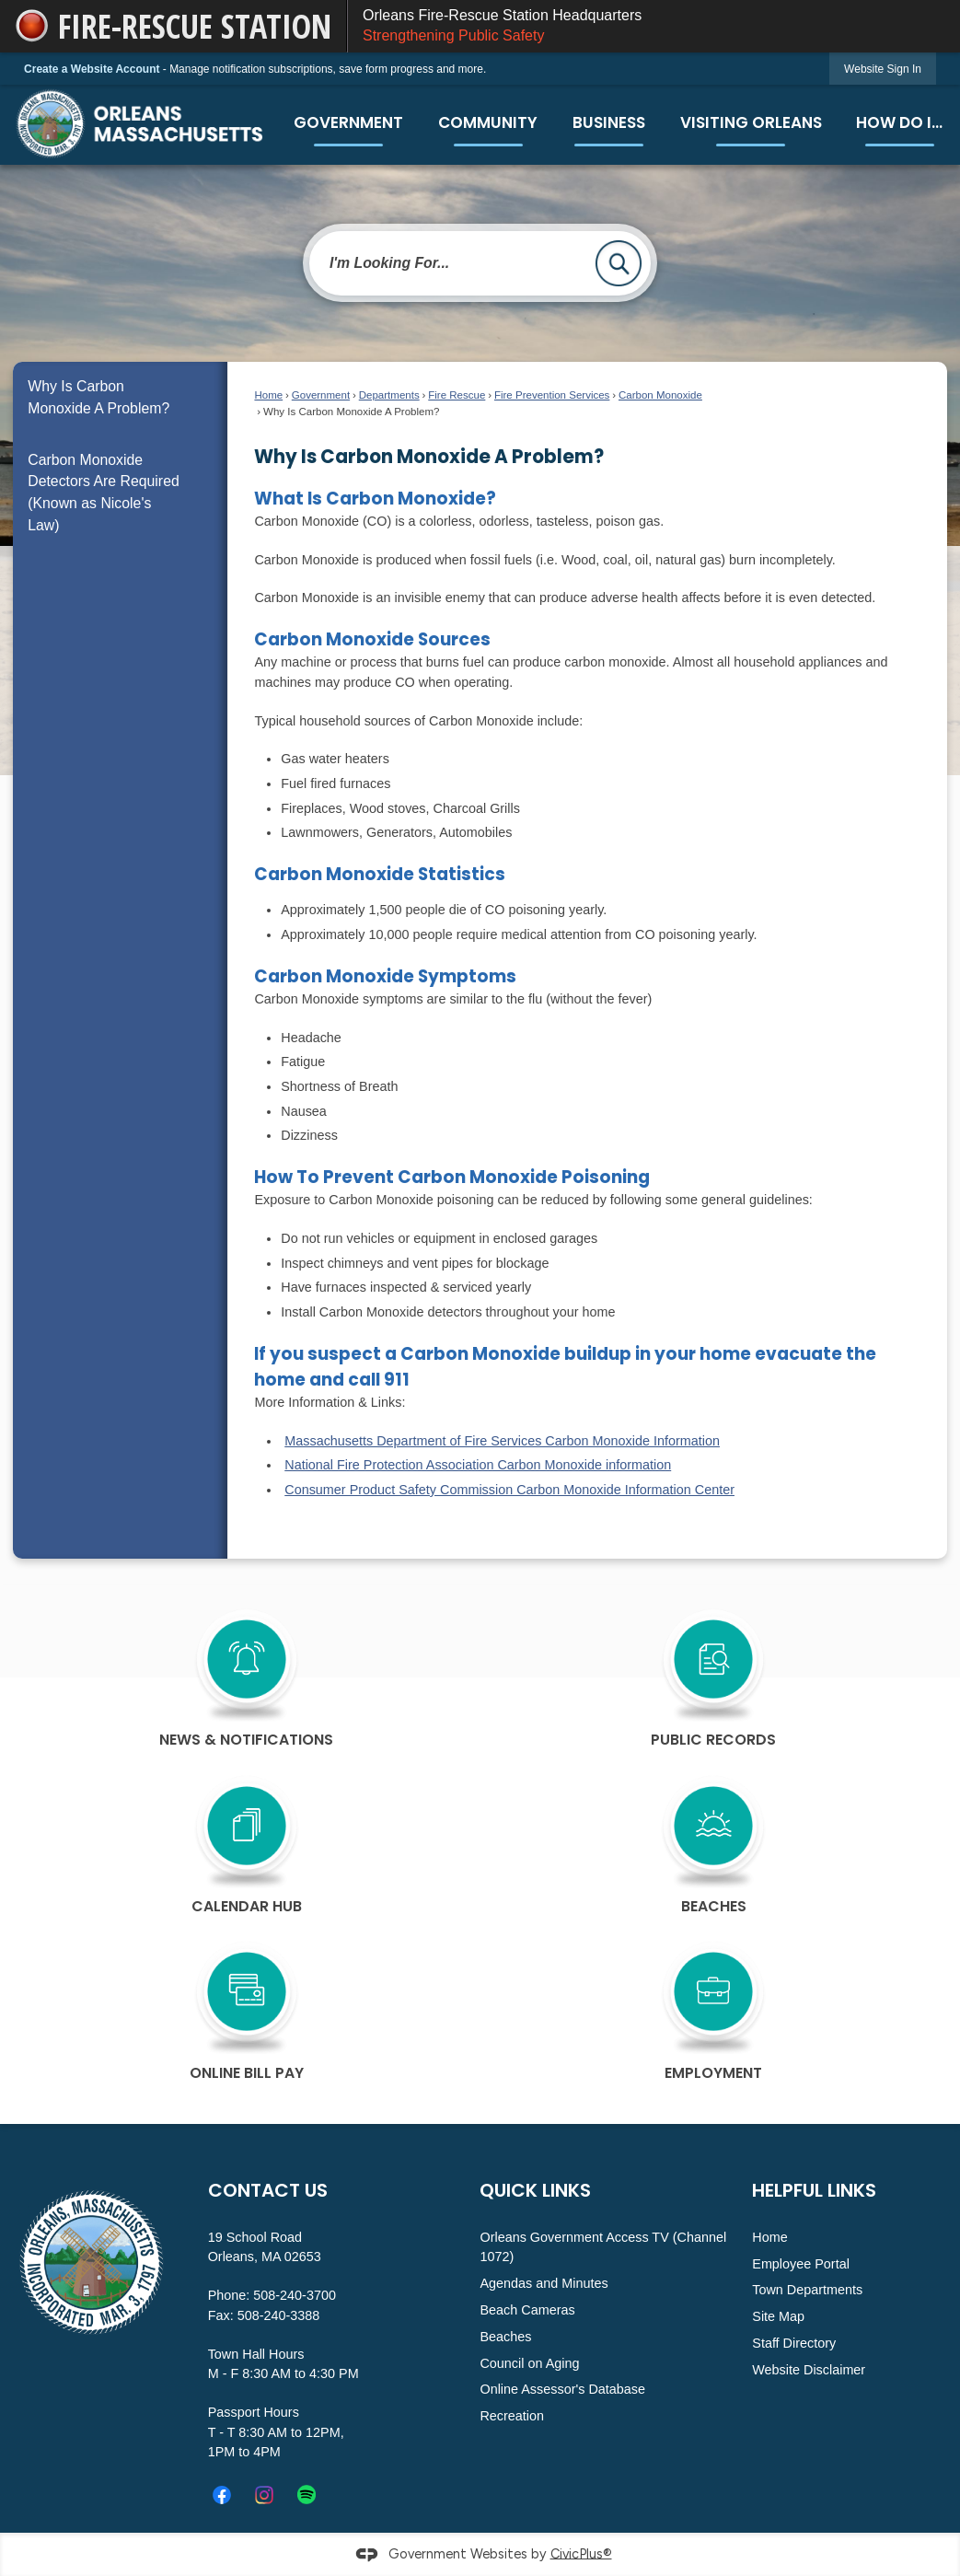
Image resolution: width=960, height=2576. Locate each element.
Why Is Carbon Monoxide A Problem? (98, 397)
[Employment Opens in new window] (713, 2007)
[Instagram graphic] (264, 2495)
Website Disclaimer (808, 2369)
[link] (882, 68)
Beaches (505, 2336)
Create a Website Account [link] (91, 69)
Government (321, 394)
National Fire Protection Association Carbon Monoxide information (477, 1464)
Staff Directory (794, 2343)
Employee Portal (801, 2264)
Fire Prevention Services (551, 394)
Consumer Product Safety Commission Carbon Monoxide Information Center (509, 1489)
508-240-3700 (294, 2295)
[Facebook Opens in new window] (222, 2495)
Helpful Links (814, 2190)
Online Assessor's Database (562, 2389)
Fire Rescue (456, 394)
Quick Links (535, 2190)
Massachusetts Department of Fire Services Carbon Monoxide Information (502, 1440)
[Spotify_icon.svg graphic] (306, 2495)
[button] (619, 263)
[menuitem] (348, 123)
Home (268, 394)
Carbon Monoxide (660, 394)
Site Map (778, 2316)
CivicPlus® (581, 2553)
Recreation (512, 2415)
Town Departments (807, 2289)
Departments (389, 394)
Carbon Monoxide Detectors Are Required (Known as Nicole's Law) (103, 492)
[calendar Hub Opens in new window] (246, 1841)
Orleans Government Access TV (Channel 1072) (603, 2247)
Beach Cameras (527, 2310)
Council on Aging (529, 2363)
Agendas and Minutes (543, 2283)
